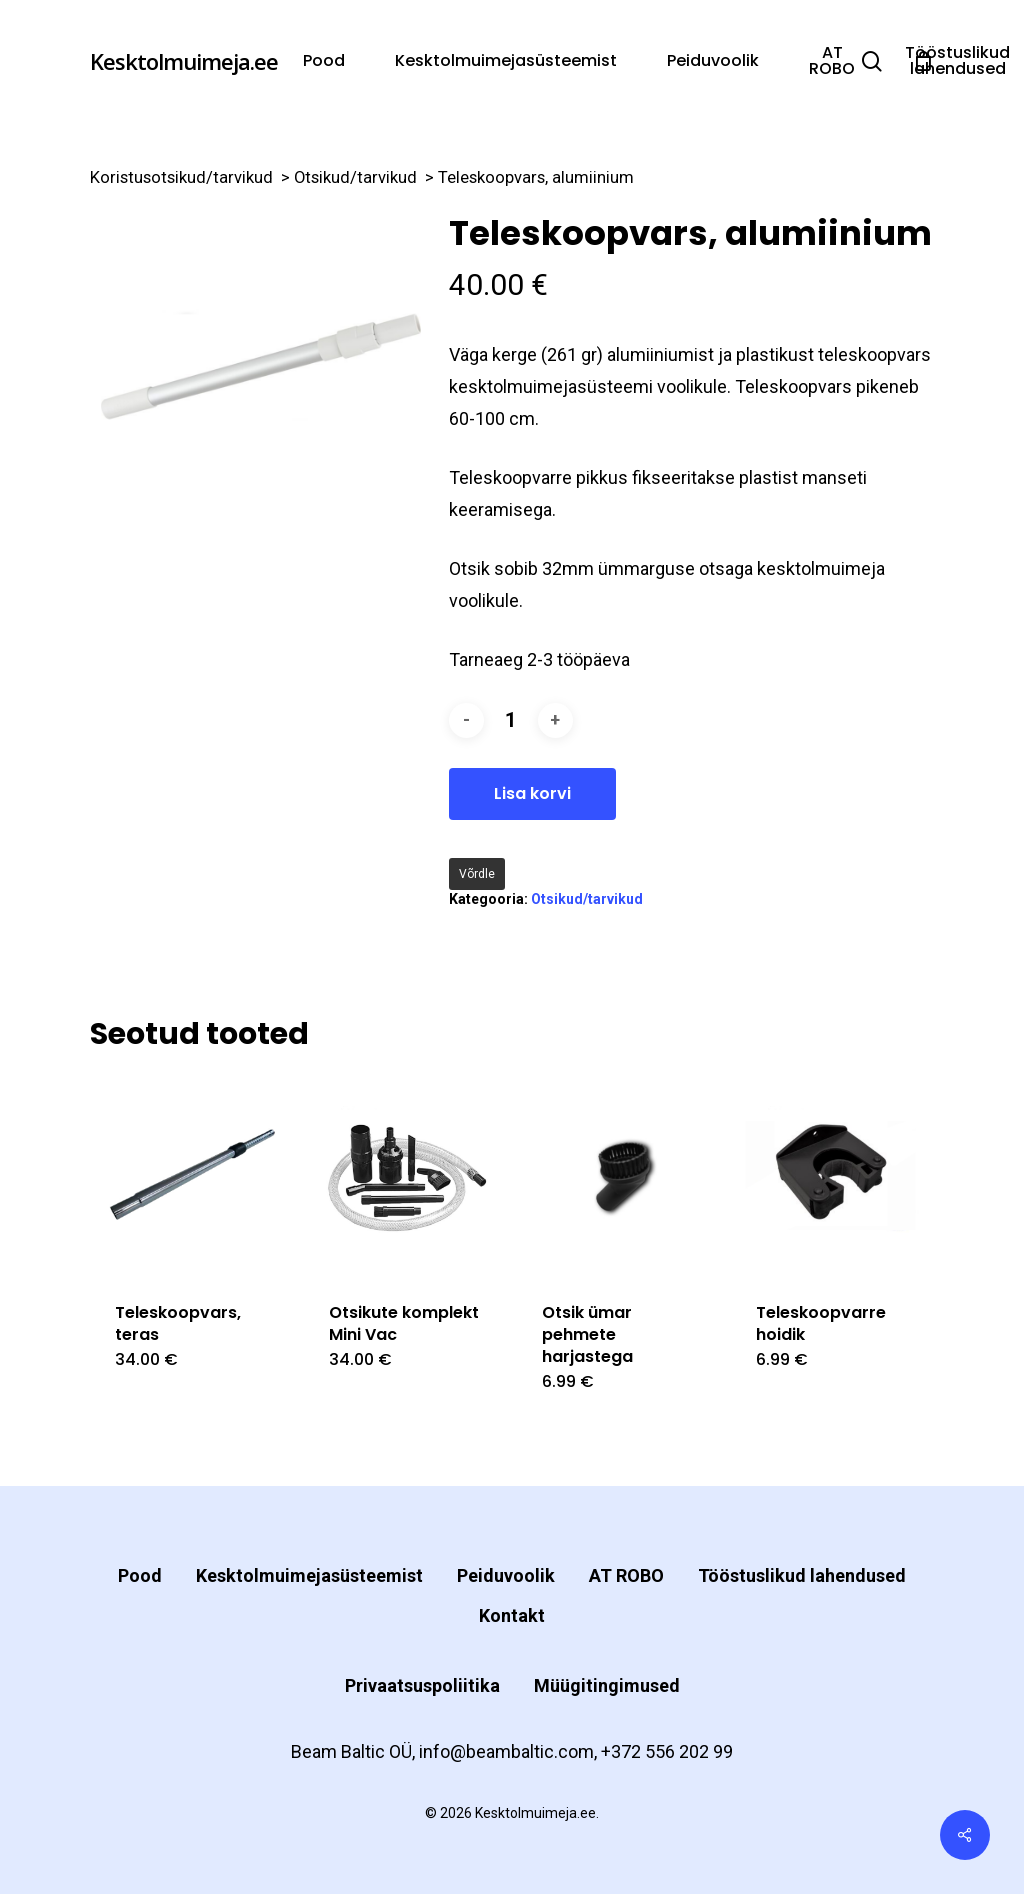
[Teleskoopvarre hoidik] (832, 1175)
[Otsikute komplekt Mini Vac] (405, 1175)
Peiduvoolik (506, 1575)
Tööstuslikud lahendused (802, 1575)
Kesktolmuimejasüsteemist (309, 1575)
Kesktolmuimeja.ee (184, 61)
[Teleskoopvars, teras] (191, 1175)
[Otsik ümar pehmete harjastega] (618, 1175)
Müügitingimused (607, 1685)
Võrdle (477, 874)
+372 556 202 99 (667, 1751)
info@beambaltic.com (506, 1751)
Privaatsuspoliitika (422, 1685)
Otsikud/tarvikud (355, 177)
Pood (140, 1575)
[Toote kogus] (511, 720)
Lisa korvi (532, 793)
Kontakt (512, 1615)
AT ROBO (626, 1575)
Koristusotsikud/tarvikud (181, 177)
